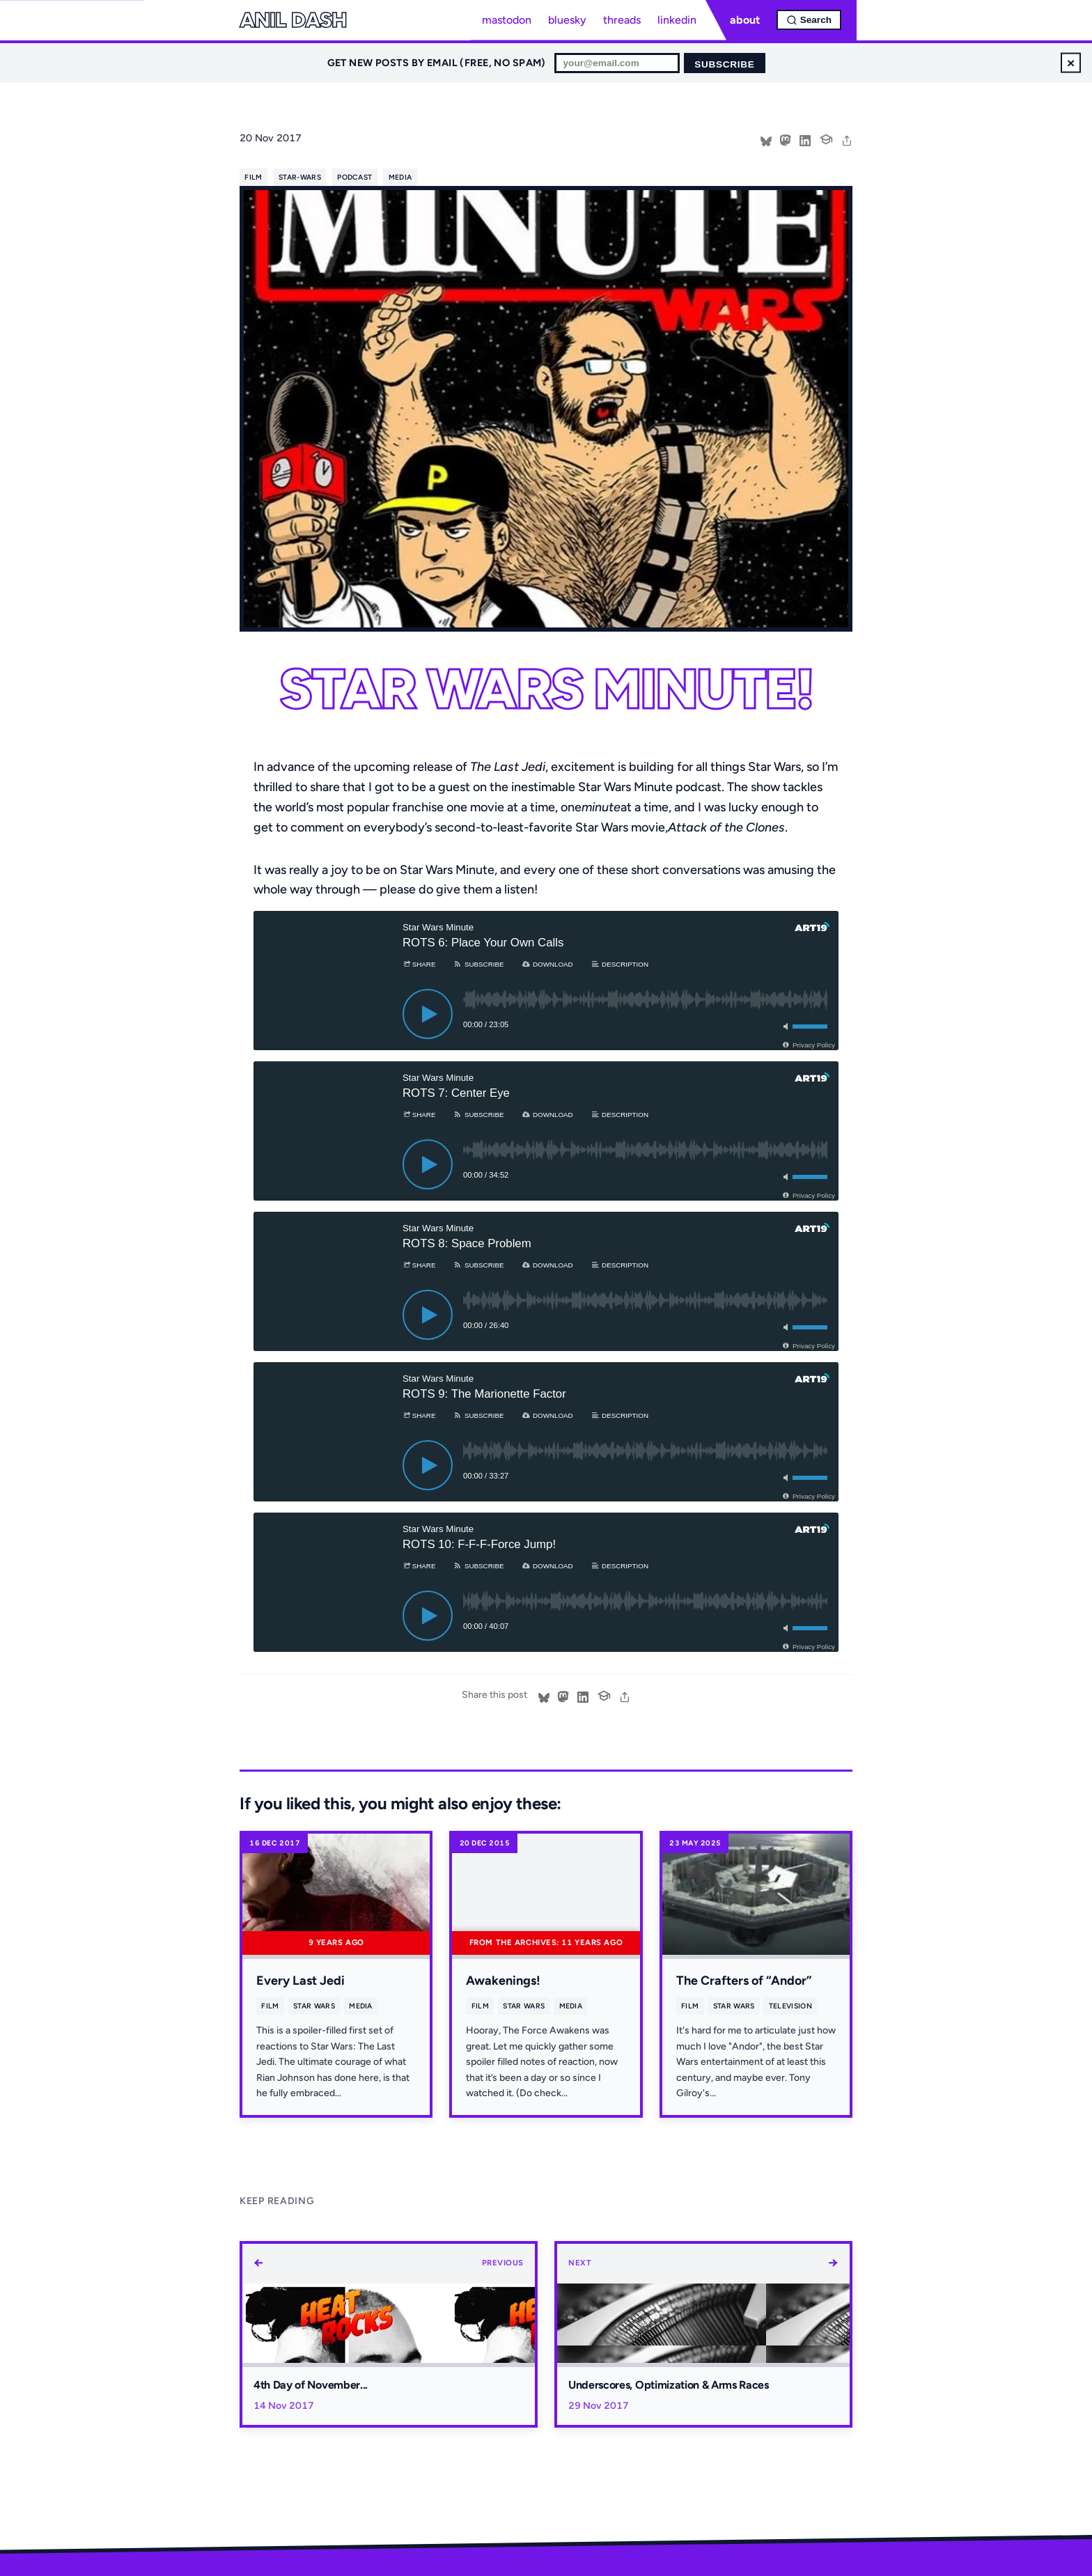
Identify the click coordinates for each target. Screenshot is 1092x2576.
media (400, 177)
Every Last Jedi (300, 1980)
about (745, 19)
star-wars (300, 177)
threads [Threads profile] (622, 19)
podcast (354, 177)
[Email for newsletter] (617, 63)
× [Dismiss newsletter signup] (1071, 62)
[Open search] (809, 20)
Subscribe (724, 64)
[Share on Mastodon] (785, 139)
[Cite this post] (826, 138)
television (790, 2006)
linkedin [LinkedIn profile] (676, 19)
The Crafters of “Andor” (743, 1980)
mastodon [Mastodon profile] (506, 19)
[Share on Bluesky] (766, 139)
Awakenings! (503, 1980)
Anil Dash (293, 20)
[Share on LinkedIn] (805, 139)
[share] (846, 139)
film (253, 177)
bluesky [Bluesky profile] (567, 19)
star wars (314, 2006)
